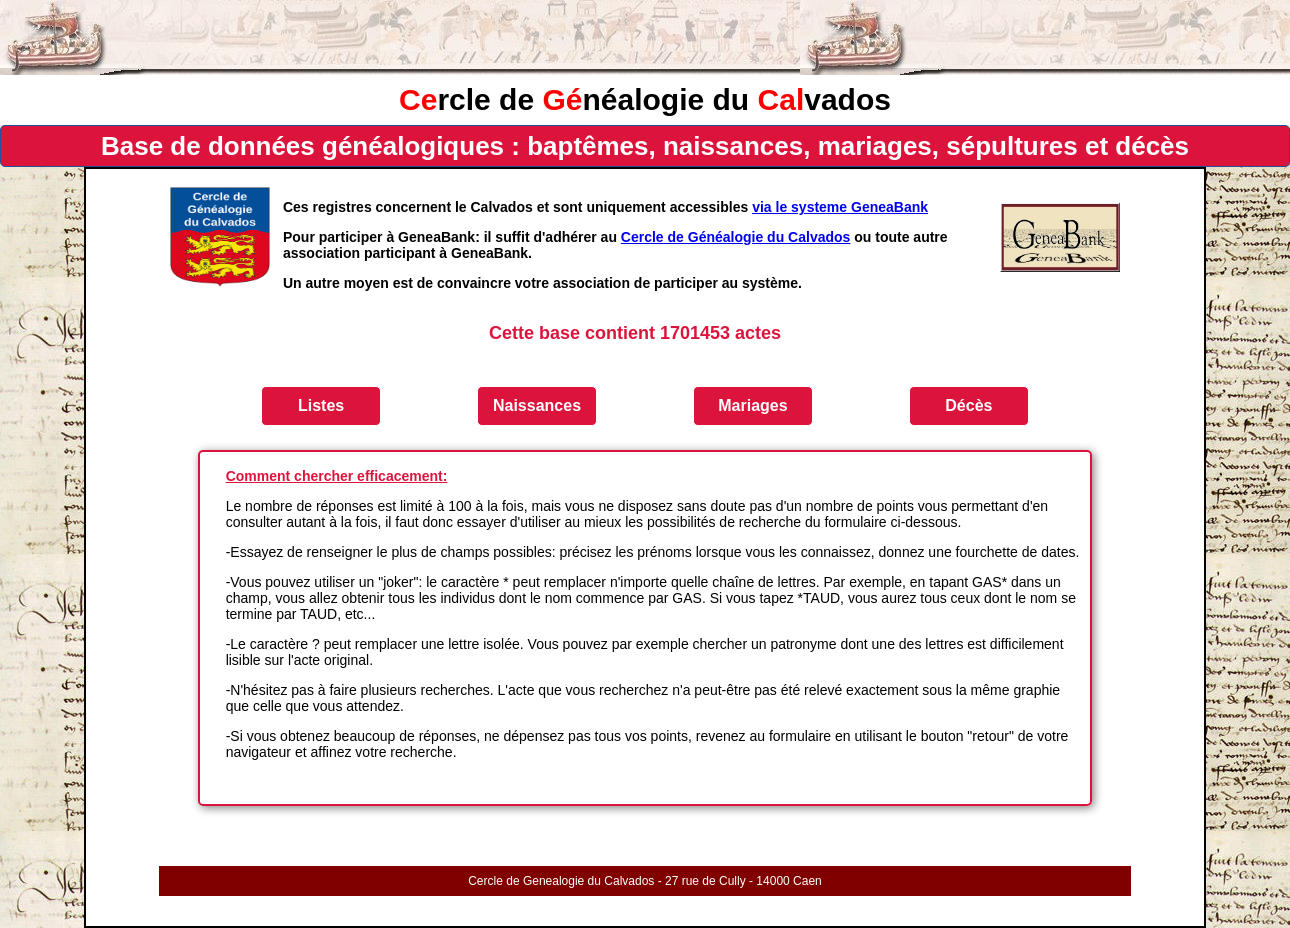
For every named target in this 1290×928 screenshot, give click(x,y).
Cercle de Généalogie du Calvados (736, 237)
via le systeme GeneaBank (840, 207)
